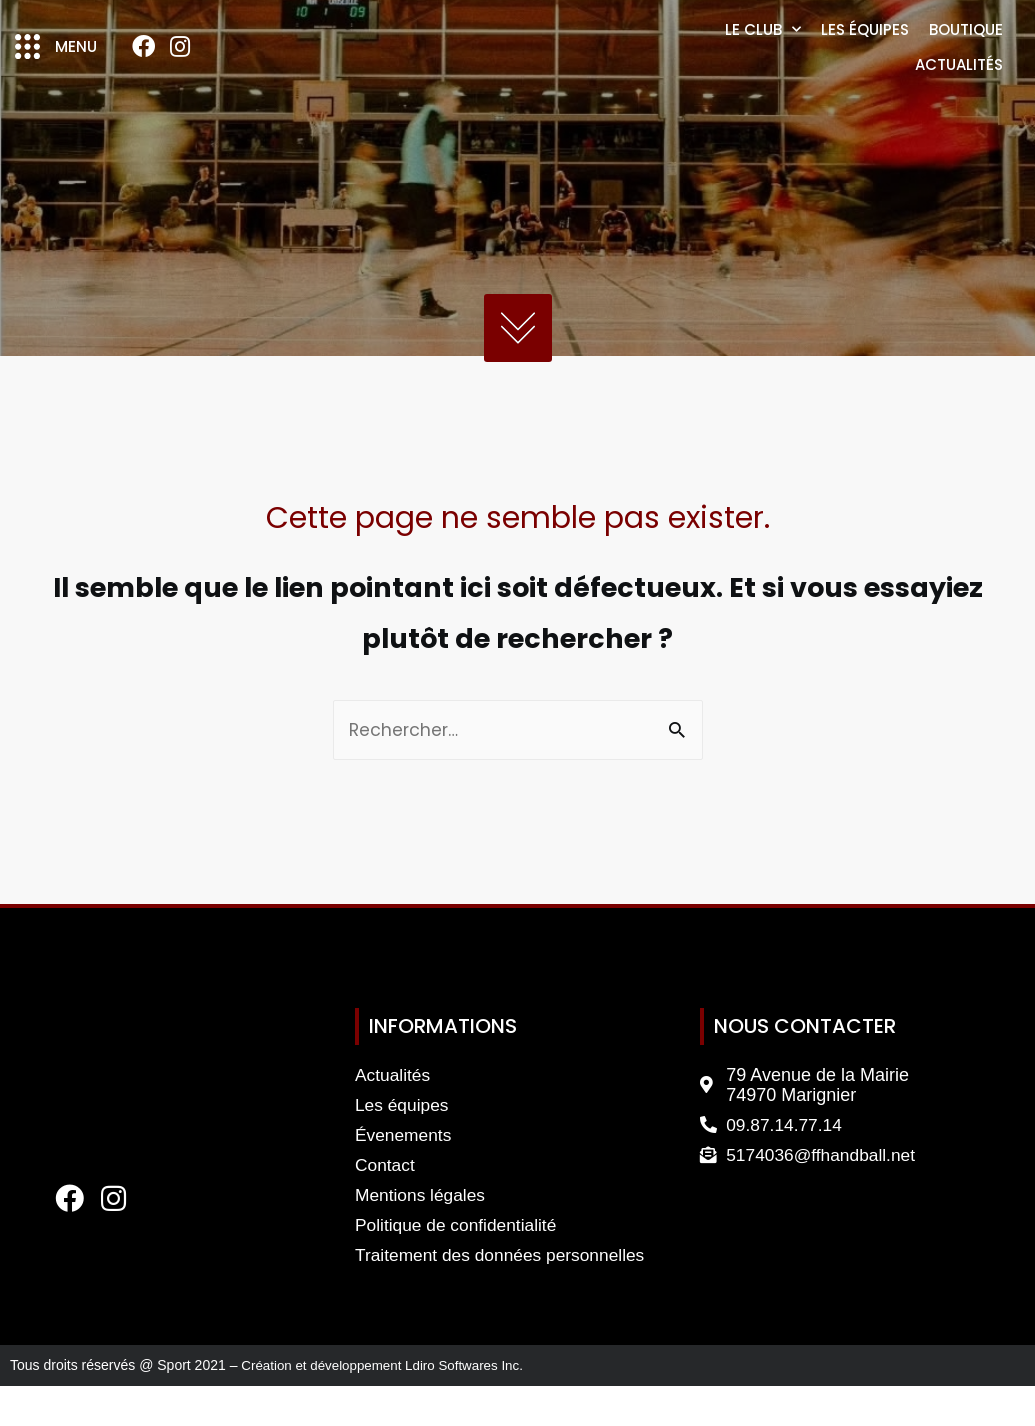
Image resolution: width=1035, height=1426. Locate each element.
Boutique (966, 49)
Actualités (959, 84)
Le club (763, 49)
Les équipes (865, 49)
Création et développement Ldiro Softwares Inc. (389, 1406)
